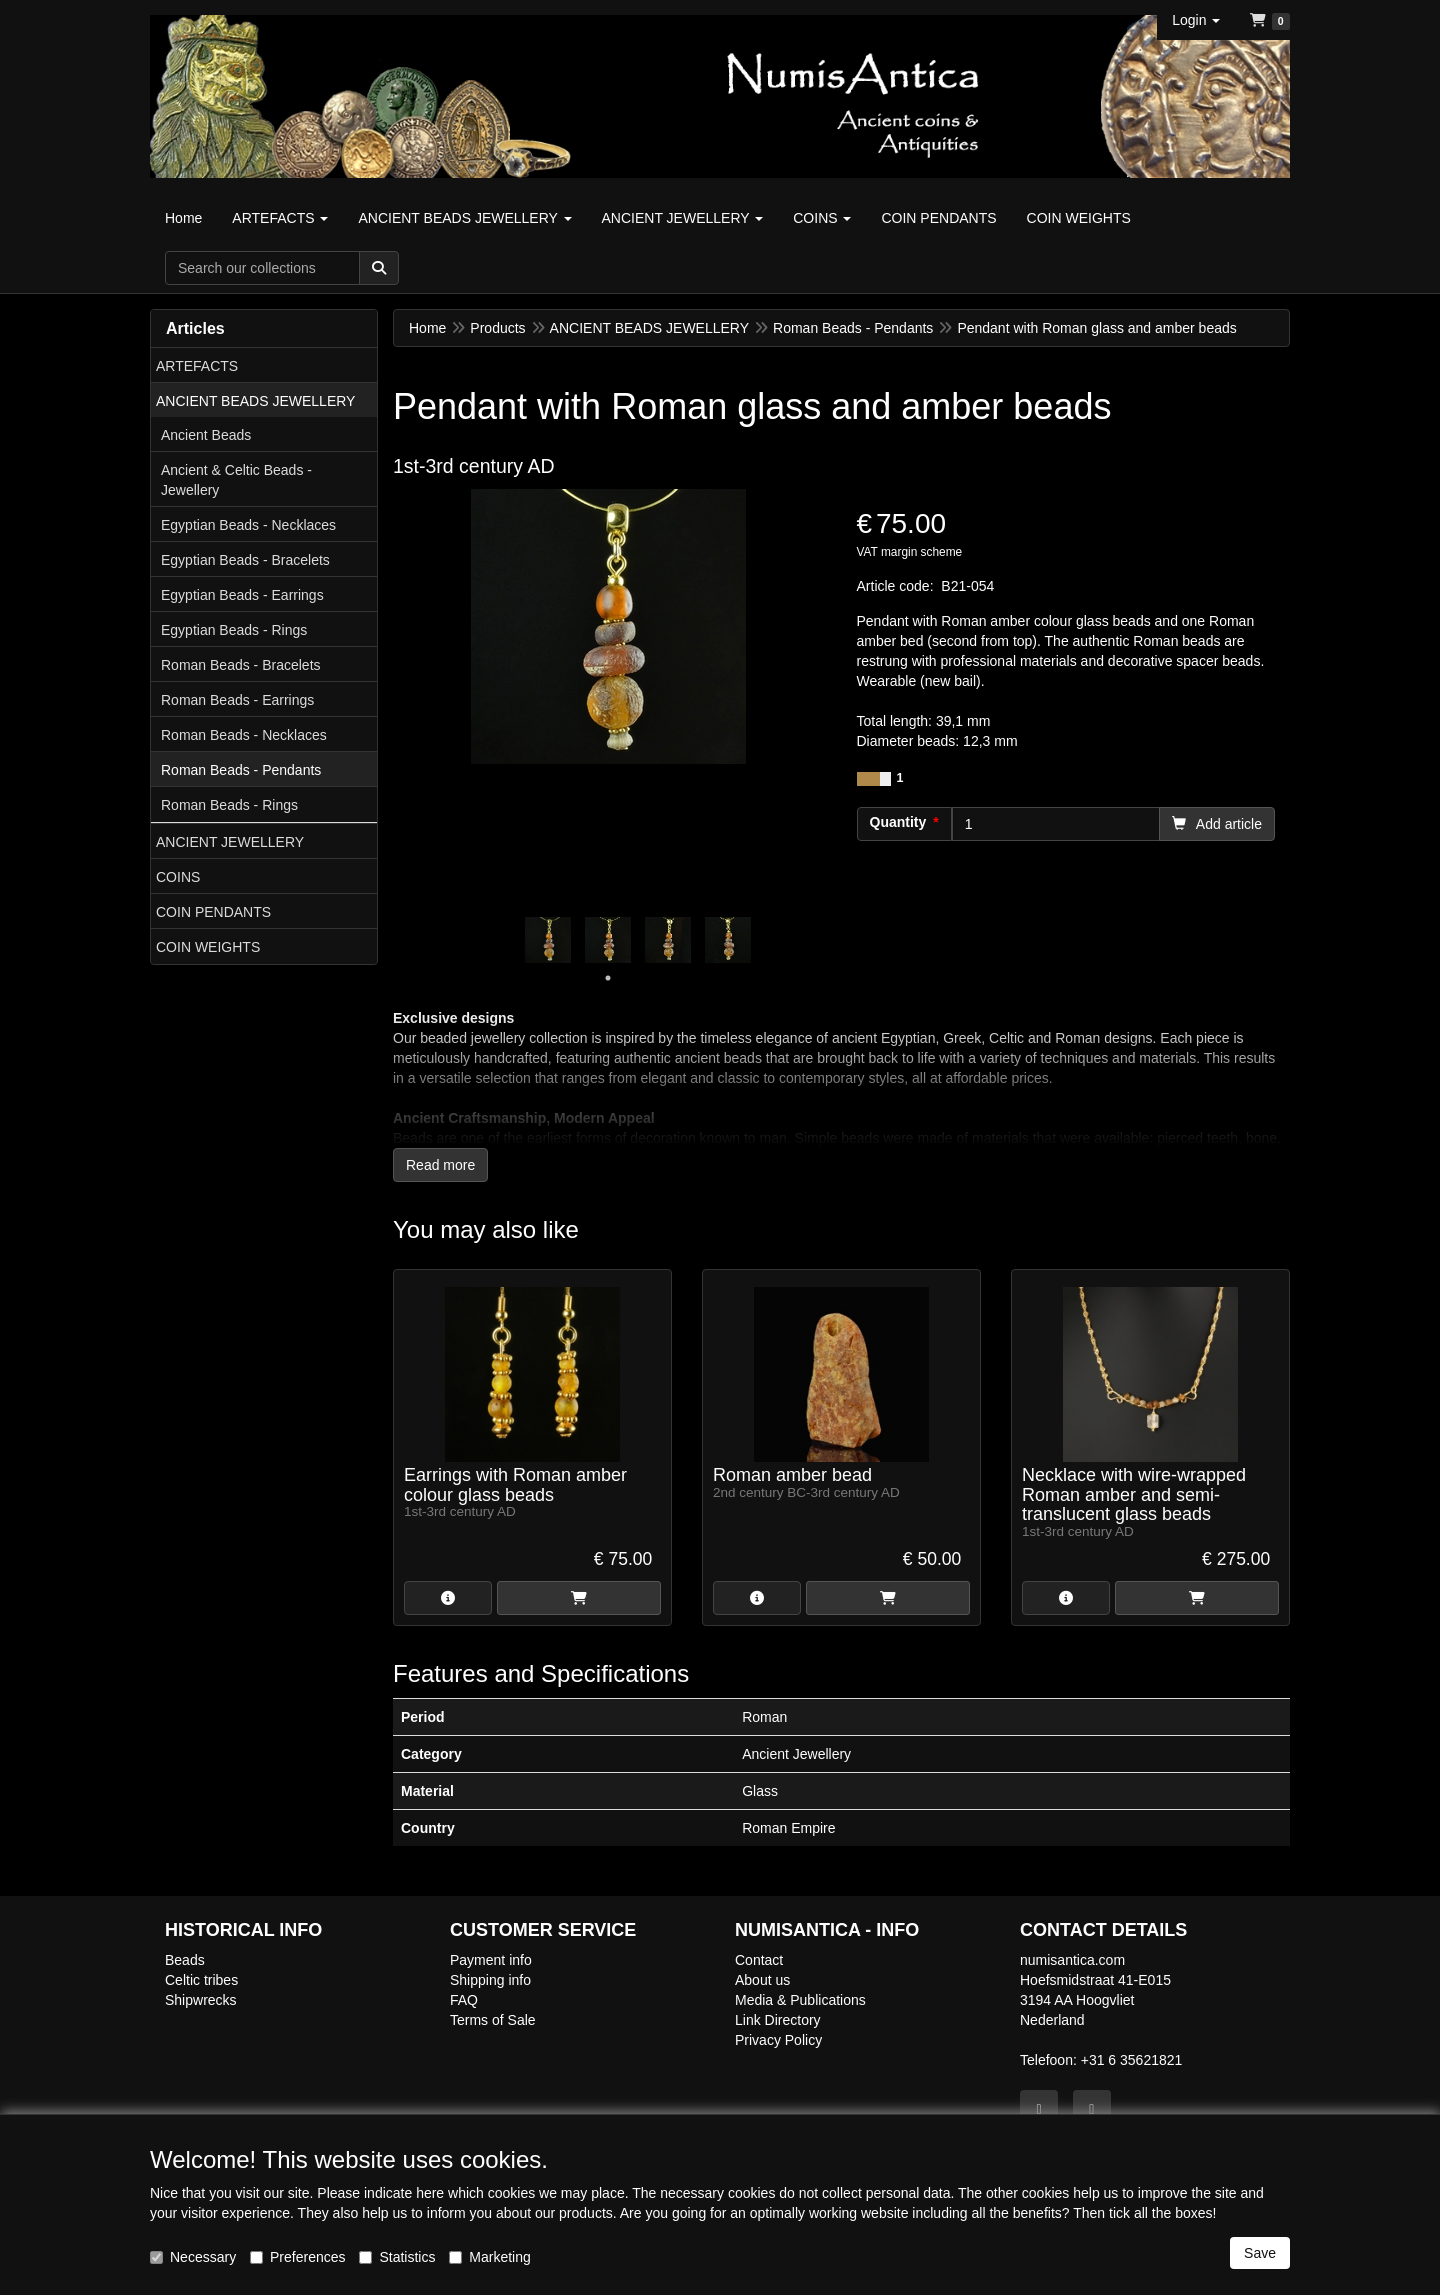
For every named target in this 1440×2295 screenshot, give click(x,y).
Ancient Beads (206, 435)
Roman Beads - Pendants (241, 770)
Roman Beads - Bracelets (241, 665)
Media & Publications (800, 2000)
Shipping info (490, 1980)
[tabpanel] (548, 940)
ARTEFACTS (197, 366)
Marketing (489, 2257)
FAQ (464, 2000)
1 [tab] (608, 978)
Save (1260, 2253)
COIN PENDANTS (213, 912)
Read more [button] (440, 1165)
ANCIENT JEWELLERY (230, 842)
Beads (185, 1960)
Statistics (397, 2257)
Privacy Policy (778, 2040)
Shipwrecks (201, 2000)
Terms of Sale (493, 2020)
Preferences (297, 2257)
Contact (759, 1960)
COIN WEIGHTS (208, 947)
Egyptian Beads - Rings (234, 630)
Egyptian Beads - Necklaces (248, 525)
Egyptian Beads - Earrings (242, 595)
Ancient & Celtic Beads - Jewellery (236, 480)
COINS (178, 877)
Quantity (898, 822)
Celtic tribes (201, 1980)
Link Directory (778, 2020)
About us (762, 1980)
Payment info (491, 1960)
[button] (1196, 20)
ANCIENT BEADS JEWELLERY (255, 401)
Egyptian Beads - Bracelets (245, 560)
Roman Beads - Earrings (237, 700)
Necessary (193, 2257)
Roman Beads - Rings (229, 805)
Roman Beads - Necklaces (244, 735)
